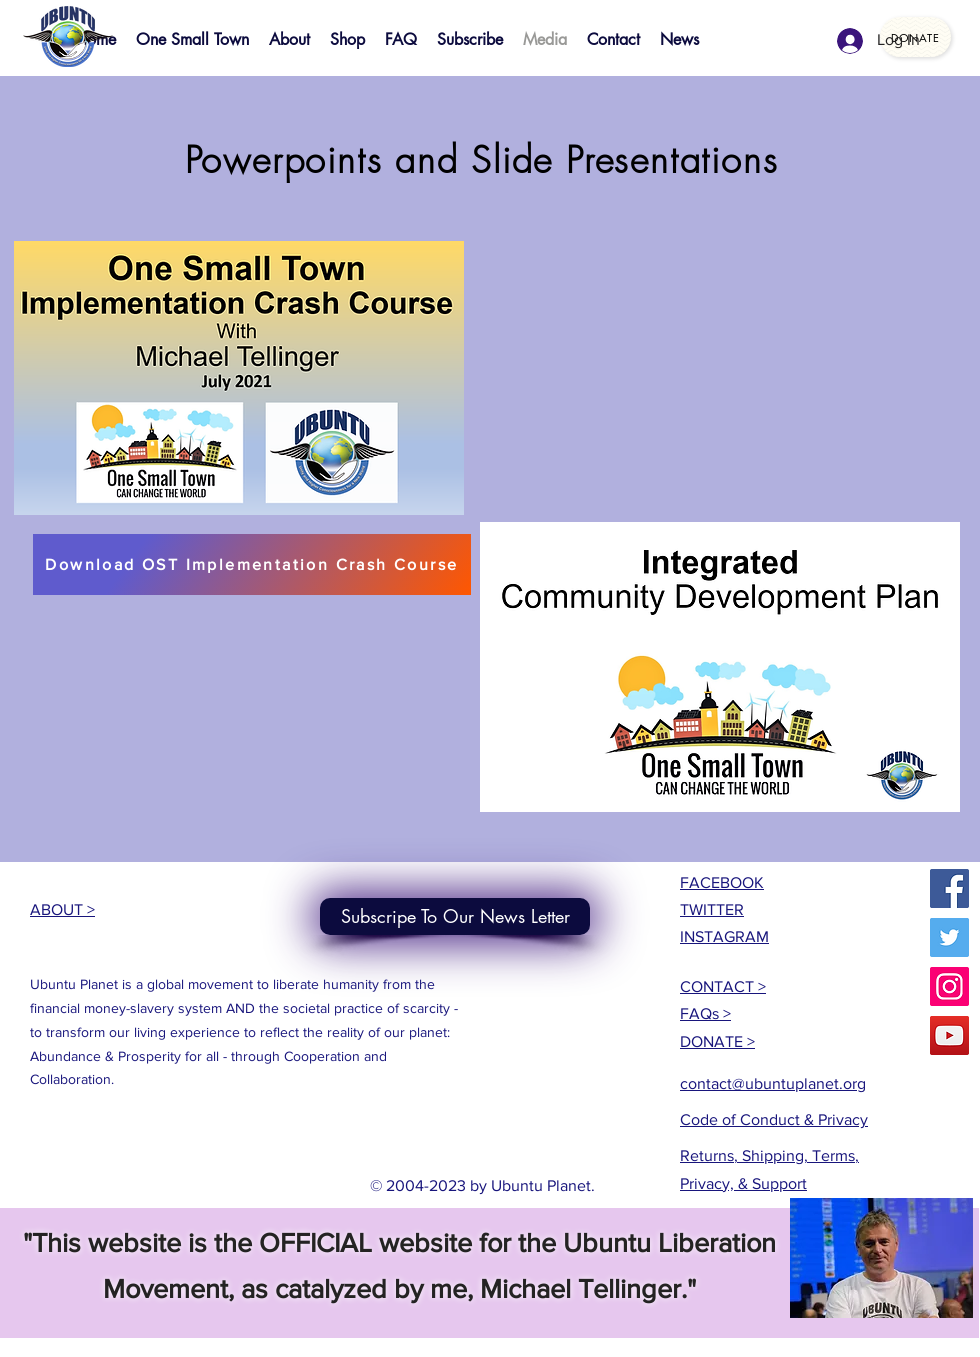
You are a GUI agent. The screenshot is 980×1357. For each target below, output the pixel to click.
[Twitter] (949, 937)
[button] (239, 378)
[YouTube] (949, 1035)
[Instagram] (949, 986)
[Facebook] (949, 888)
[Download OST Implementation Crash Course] (252, 564)
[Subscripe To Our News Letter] (455, 916)
